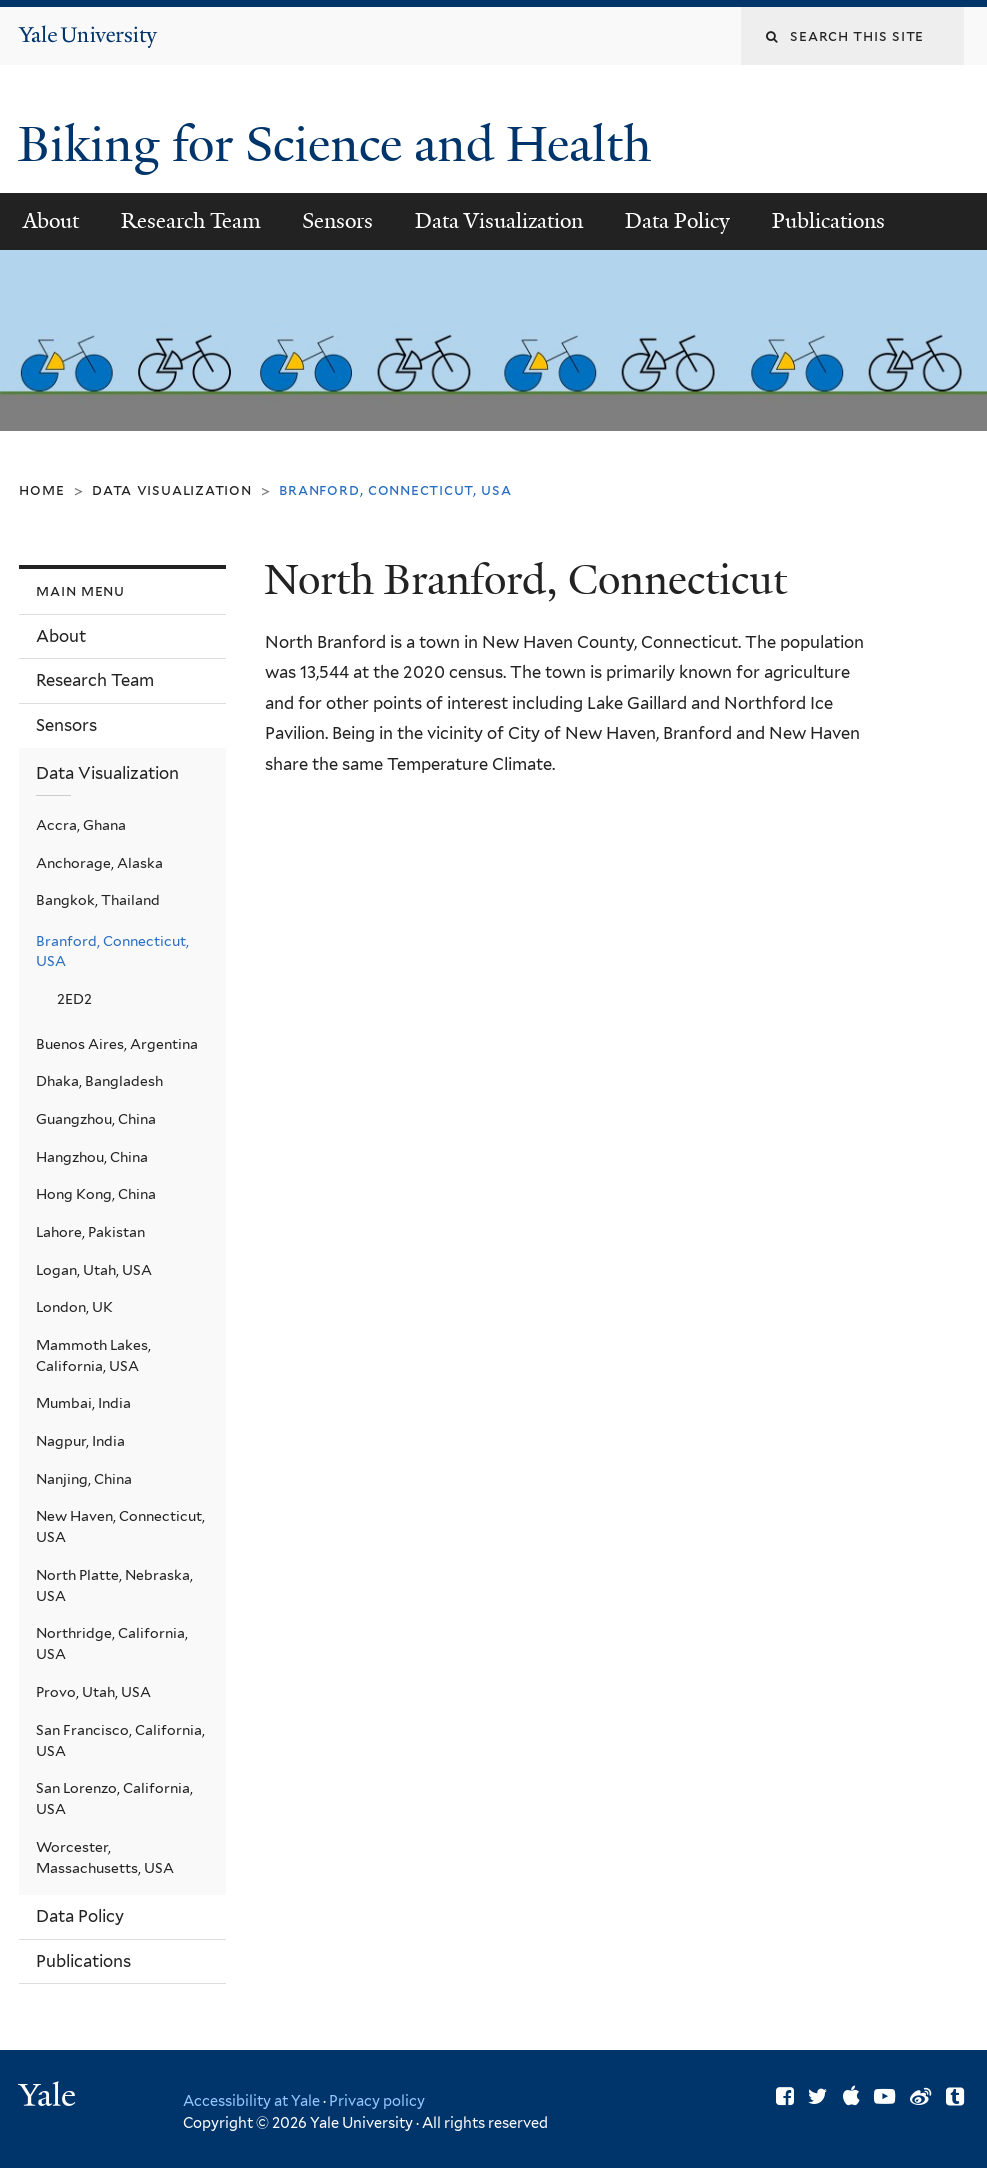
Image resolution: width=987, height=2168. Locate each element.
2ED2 (74, 999)
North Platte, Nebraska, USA (114, 1585)
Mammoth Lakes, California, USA (93, 1355)
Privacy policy (377, 2100)
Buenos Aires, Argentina (117, 1044)
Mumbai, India (83, 1403)
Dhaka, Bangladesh (99, 1081)
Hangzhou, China (92, 1157)
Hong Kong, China (96, 1194)
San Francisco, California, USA (120, 1740)
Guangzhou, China (96, 1119)
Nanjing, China (84, 1479)
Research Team (191, 221)
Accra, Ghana (81, 825)
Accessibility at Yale (251, 2100)
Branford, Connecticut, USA (112, 951)
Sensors (337, 221)
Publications (828, 221)
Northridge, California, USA (112, 1643)
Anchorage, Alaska (99, 863)
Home (41, 489)
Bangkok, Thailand (98, 900)
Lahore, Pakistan (90, 1232)
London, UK (74, 1307)
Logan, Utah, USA (94, 1270)
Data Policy (677, 221)
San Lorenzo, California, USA (114, 1798)
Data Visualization (499, 221)
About (51, 221)
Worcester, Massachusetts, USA (105, 1857)
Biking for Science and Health (340, 144)
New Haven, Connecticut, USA (120, 1526)
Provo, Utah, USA (93, 1692)
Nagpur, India (80, 1441)
